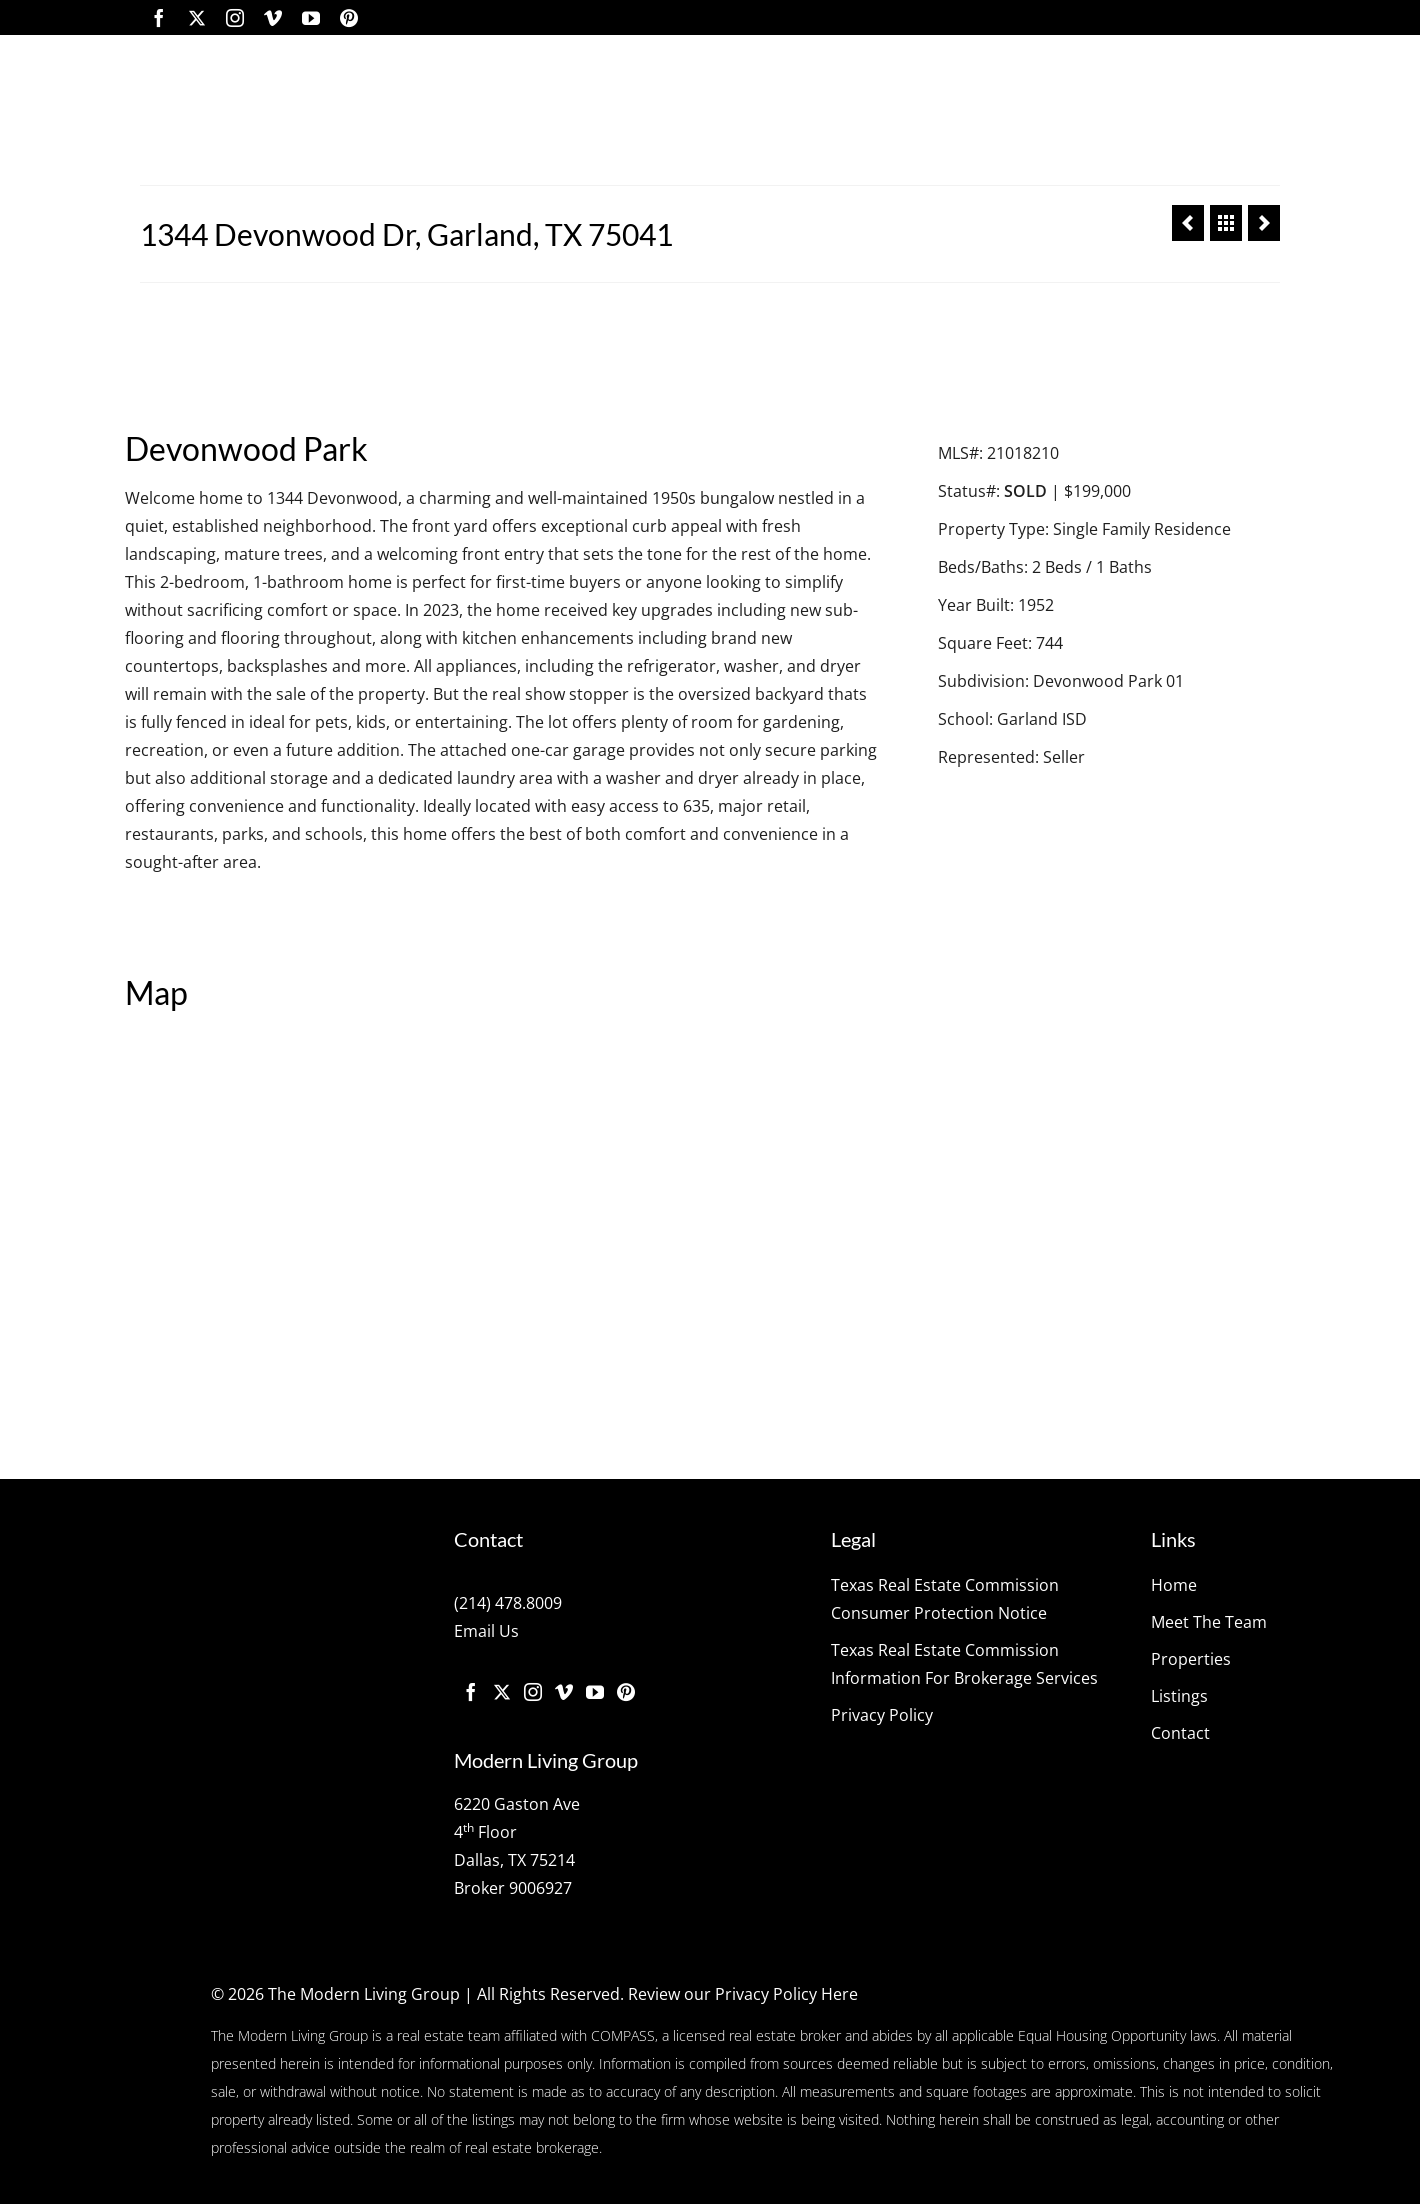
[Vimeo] (273, 17)
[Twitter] (197, 17)
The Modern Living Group (364, 1994)
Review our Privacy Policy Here (743, 1994)
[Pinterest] (349, 17)
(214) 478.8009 (508, 1603)
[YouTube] (311, 17)
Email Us (486, 1631)
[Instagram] (235, 17)
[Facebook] (159, 17)
